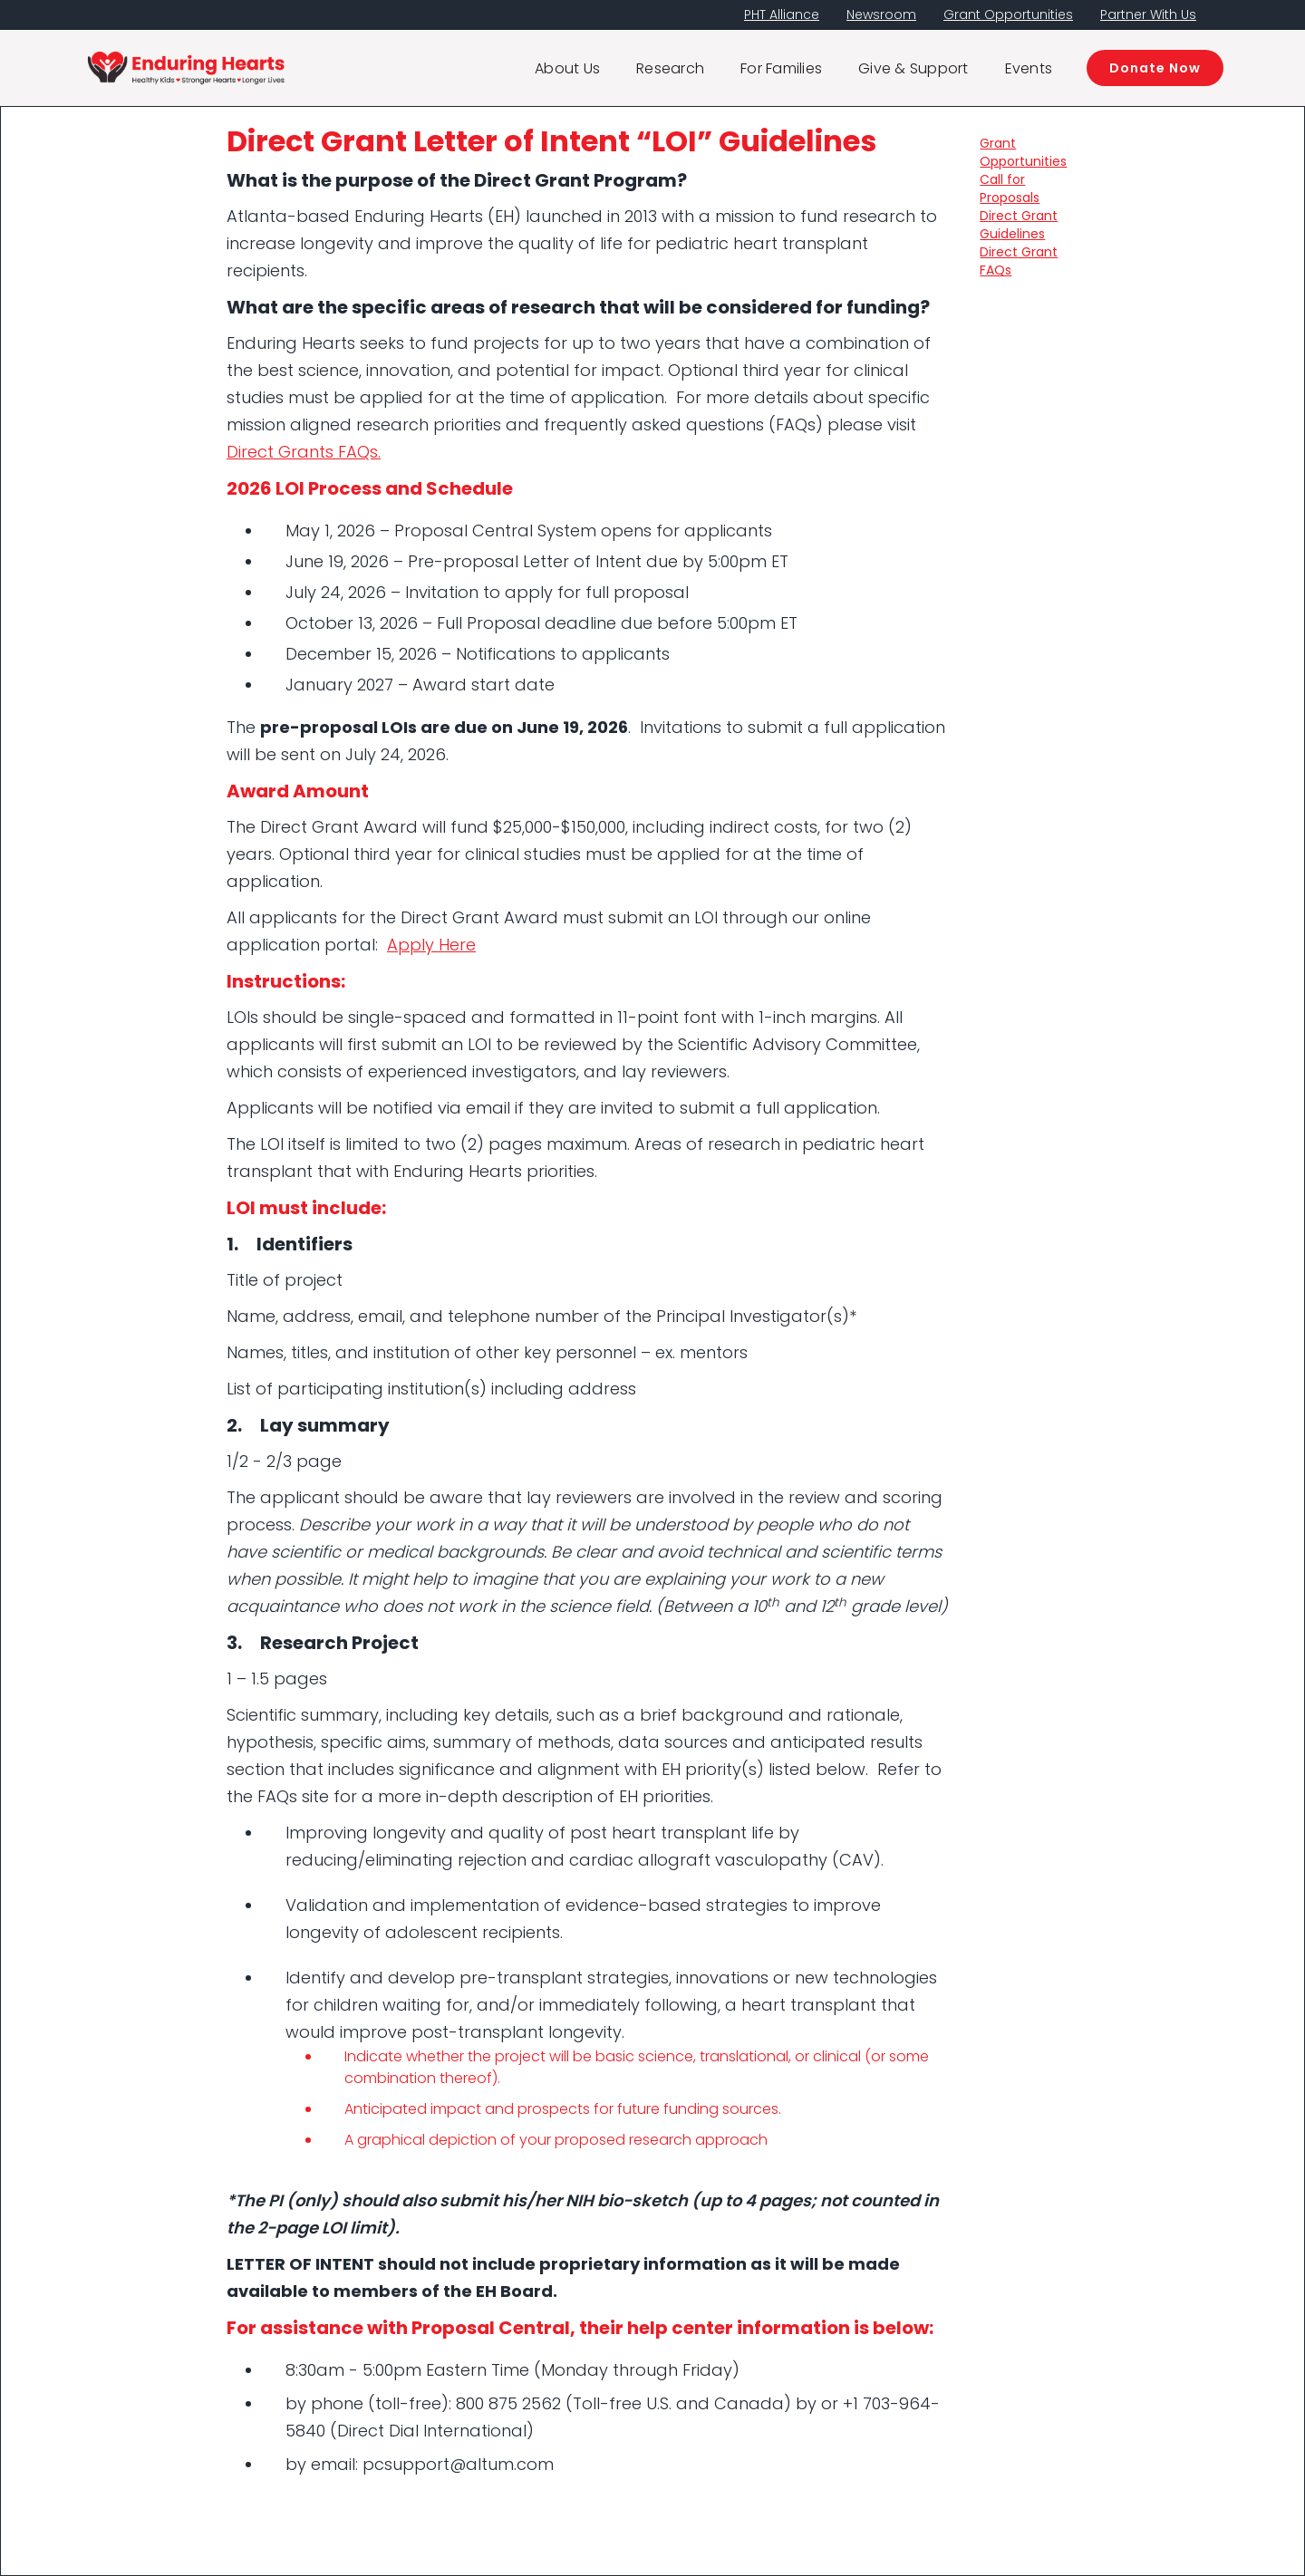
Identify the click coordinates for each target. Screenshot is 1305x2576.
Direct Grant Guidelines (1019, 225)
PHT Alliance (781, 14)
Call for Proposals (1009, 188)
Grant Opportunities (1008, 14)
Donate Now (1155, 68)
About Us (567, 68)
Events (1029, 68)
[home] (186, 68)
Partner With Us (1148, 14)
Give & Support (913, 68)
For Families (781, 68)
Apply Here (431, 944)
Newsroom (881, 14)
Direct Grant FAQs (1019, 261)
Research (670, 68)
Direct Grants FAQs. (304, 451)
